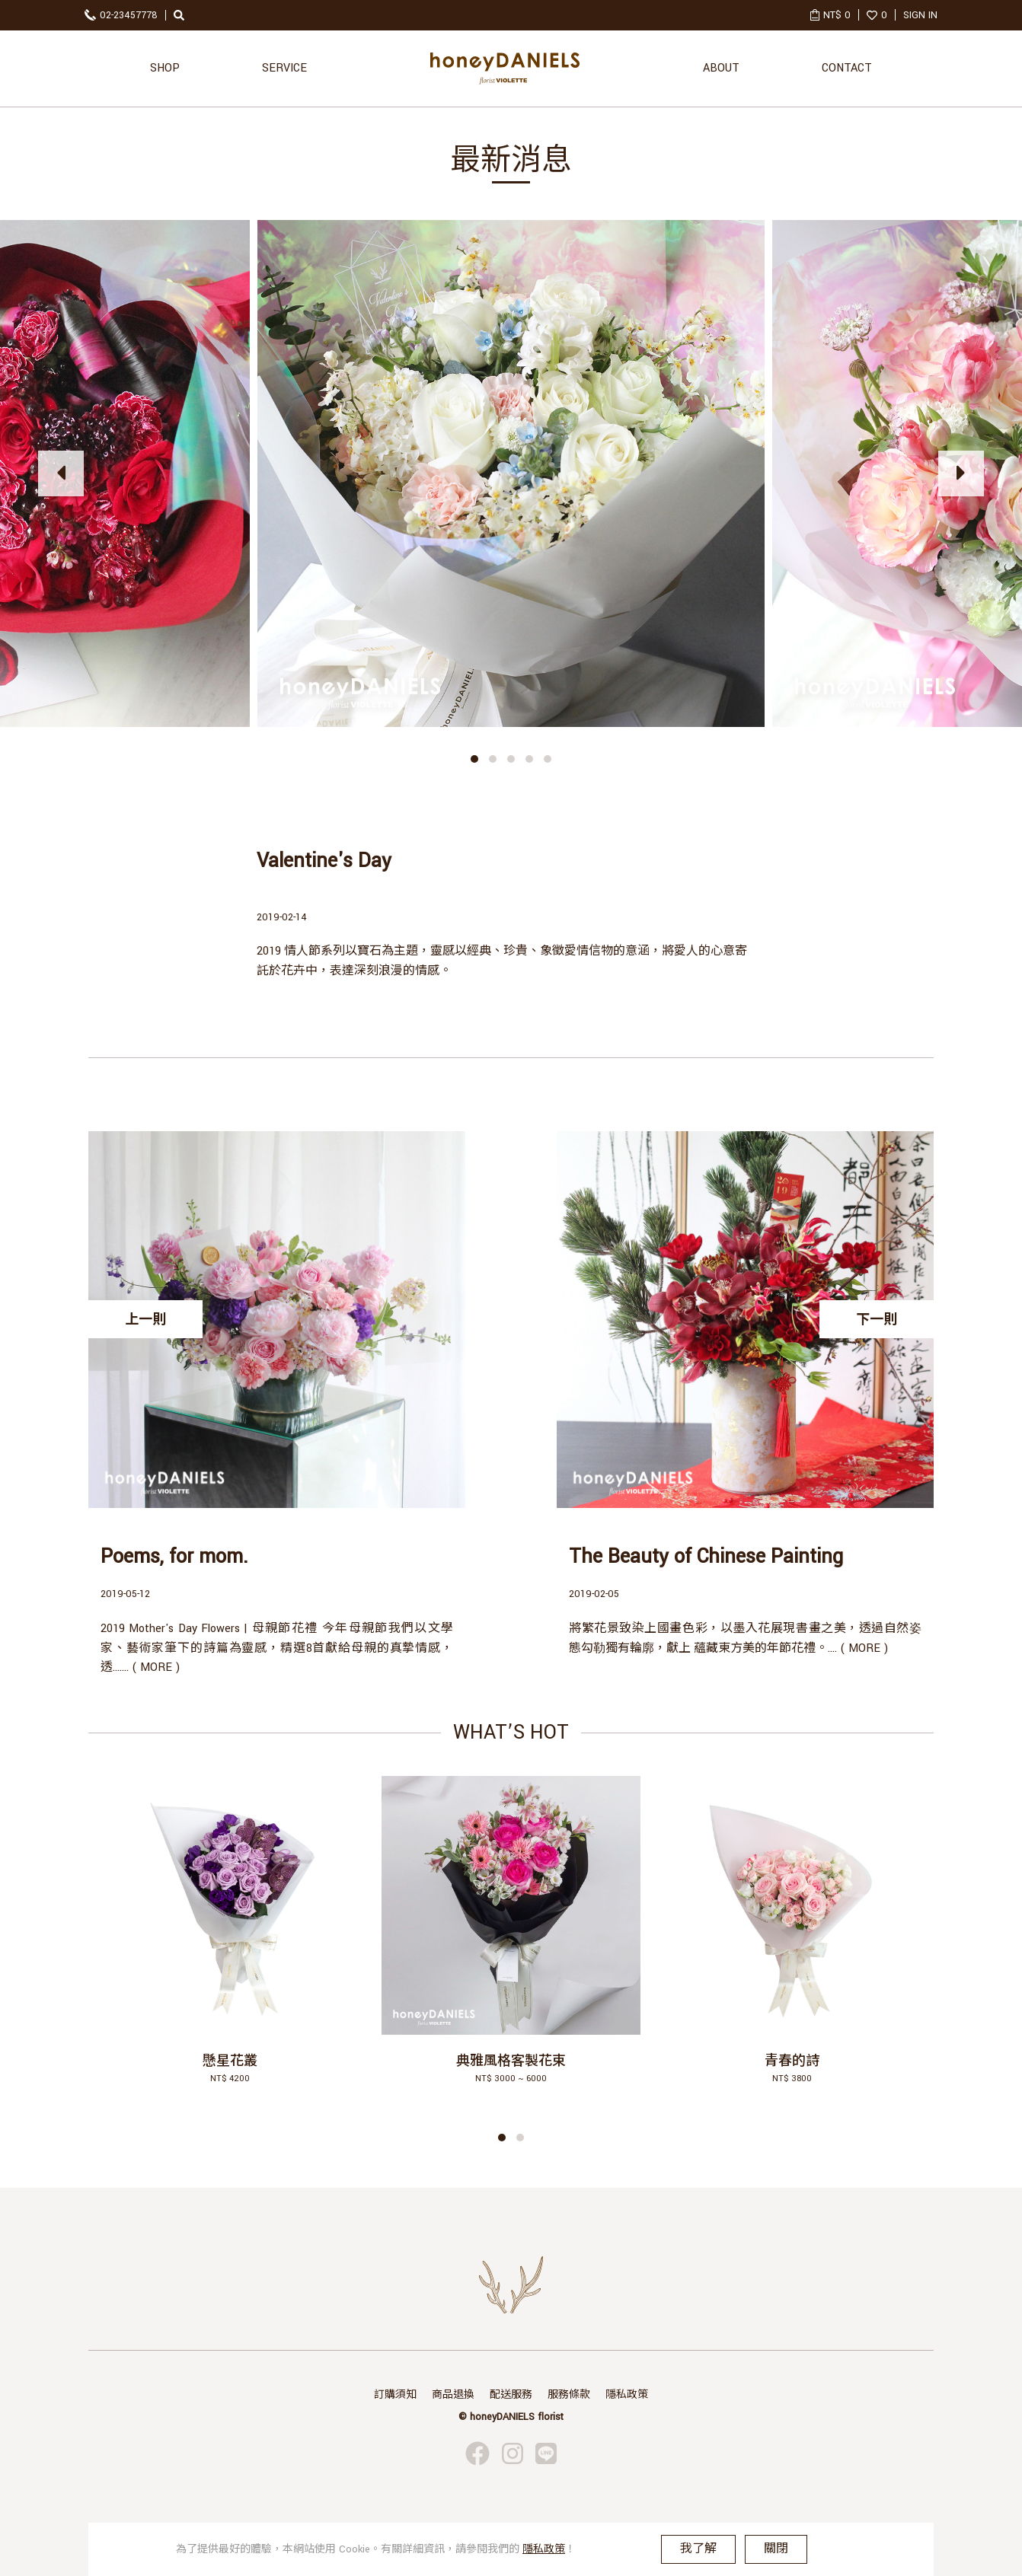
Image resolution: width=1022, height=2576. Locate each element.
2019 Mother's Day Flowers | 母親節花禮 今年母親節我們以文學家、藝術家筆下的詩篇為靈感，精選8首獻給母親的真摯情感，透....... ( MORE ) (277, 1648)
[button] (474, 759)
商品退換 (453, 2395)
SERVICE (284, 68)
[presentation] (61, 473)
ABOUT (721, 68)
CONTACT (847, 68)
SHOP (165, 68)
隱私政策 (626, 2395)
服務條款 (569, 2395)
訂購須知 (395, 2395)
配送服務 (511, 2395)
